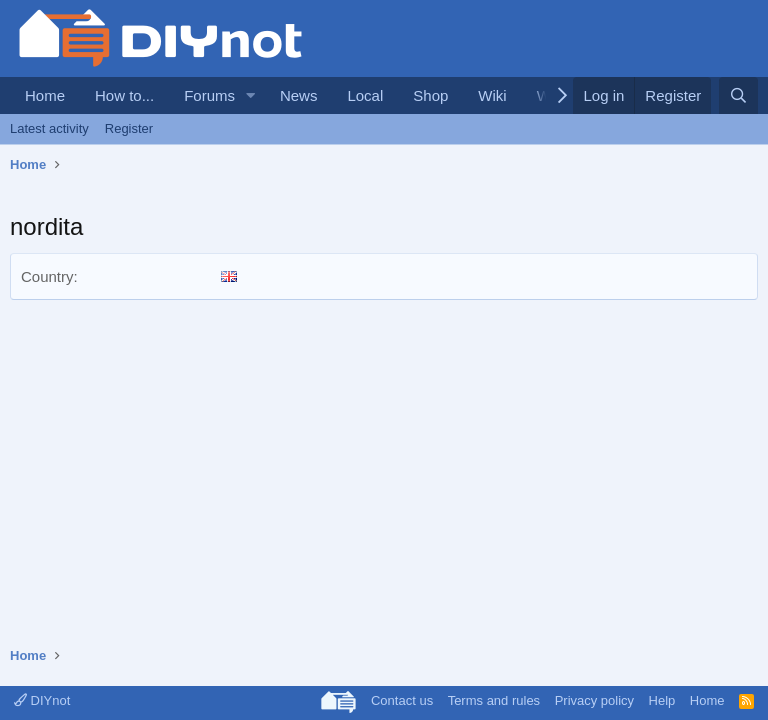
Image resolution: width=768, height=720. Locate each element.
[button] (251, 95)
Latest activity (49, 128)
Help (662, 700)
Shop (430, 95)
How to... (124, 95)
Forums (209, 95)
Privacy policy (594, 700)
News (299, 95)
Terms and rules (494, 700)
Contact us (402, 700)
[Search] (738, 95)
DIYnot (42, 700)
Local (365, 95)
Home (45, 95)
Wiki (492, 95)
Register (129, 128)
